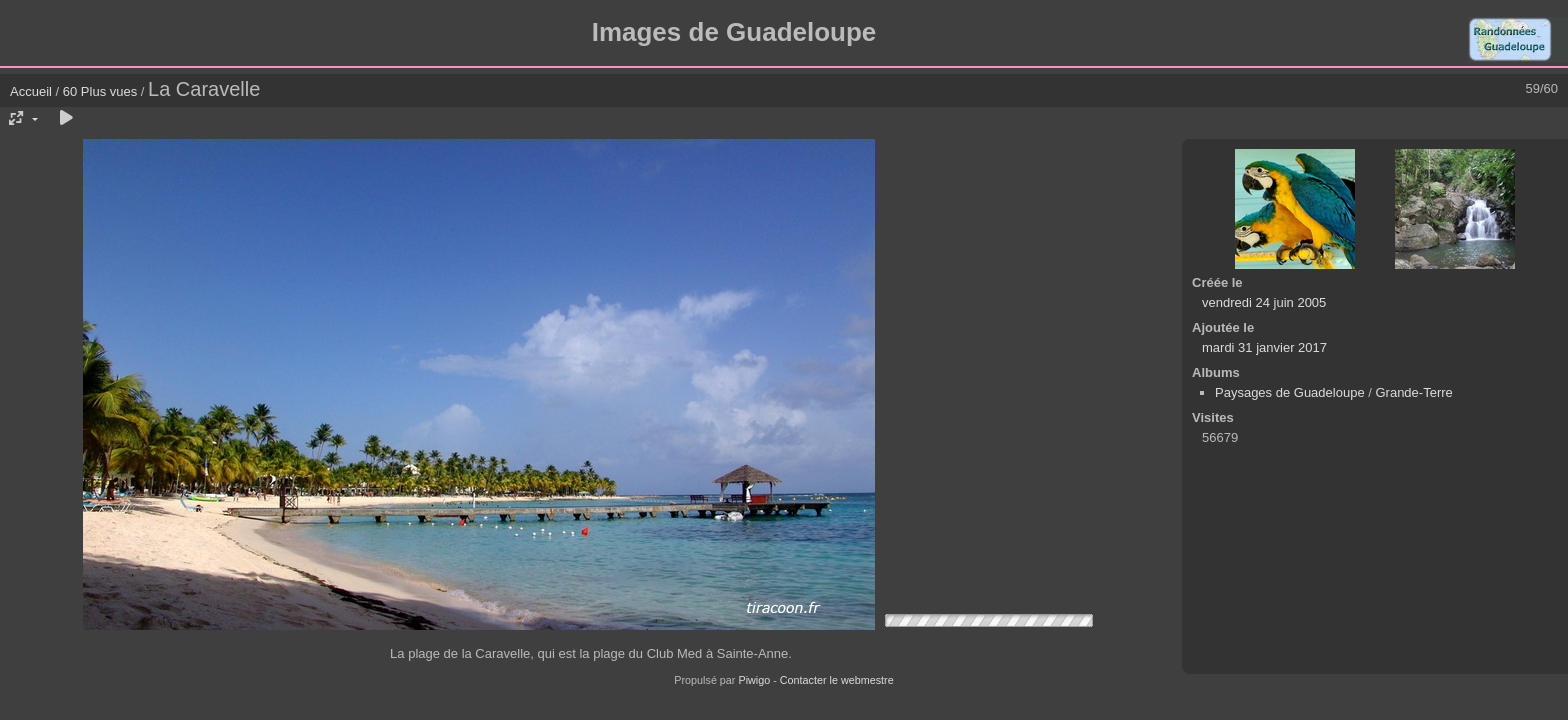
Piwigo (754, 680)
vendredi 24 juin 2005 (1264, 302)
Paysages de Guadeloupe (1290, 392)
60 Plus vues (100, 91)
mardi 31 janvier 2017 (1264, 347)
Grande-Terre (1413, 392)
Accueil (31, 91)
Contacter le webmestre (837, 680)
